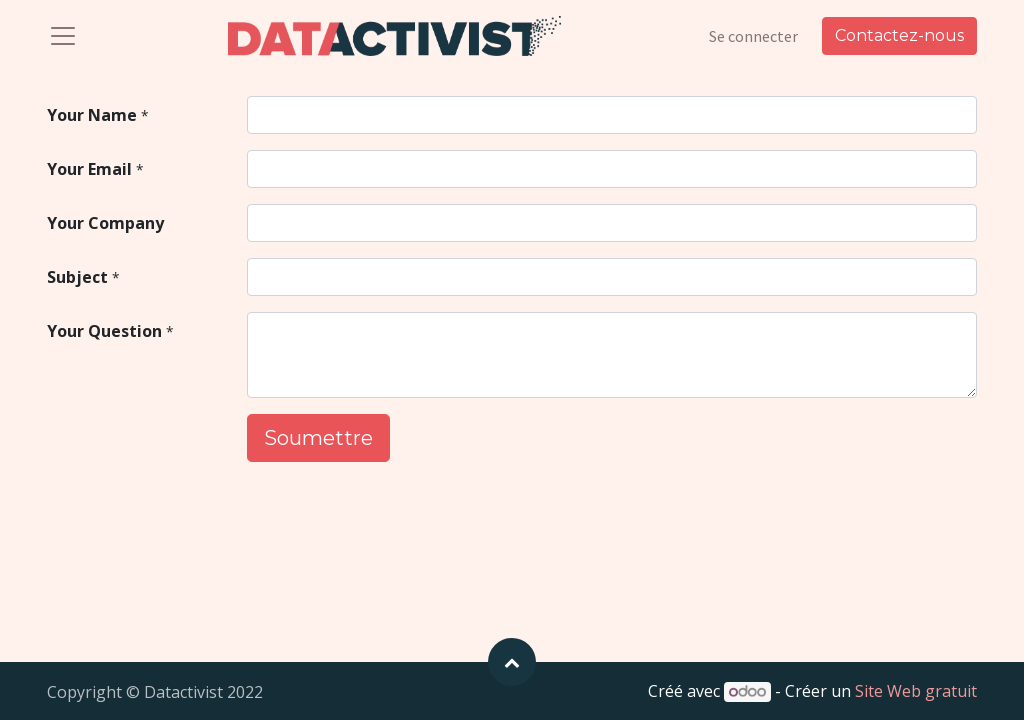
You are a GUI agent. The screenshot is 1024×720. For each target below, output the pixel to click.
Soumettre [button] (318, 438)
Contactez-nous (899, 35)
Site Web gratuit (916, 691)
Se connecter (753, 36)
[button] (512, 662)
